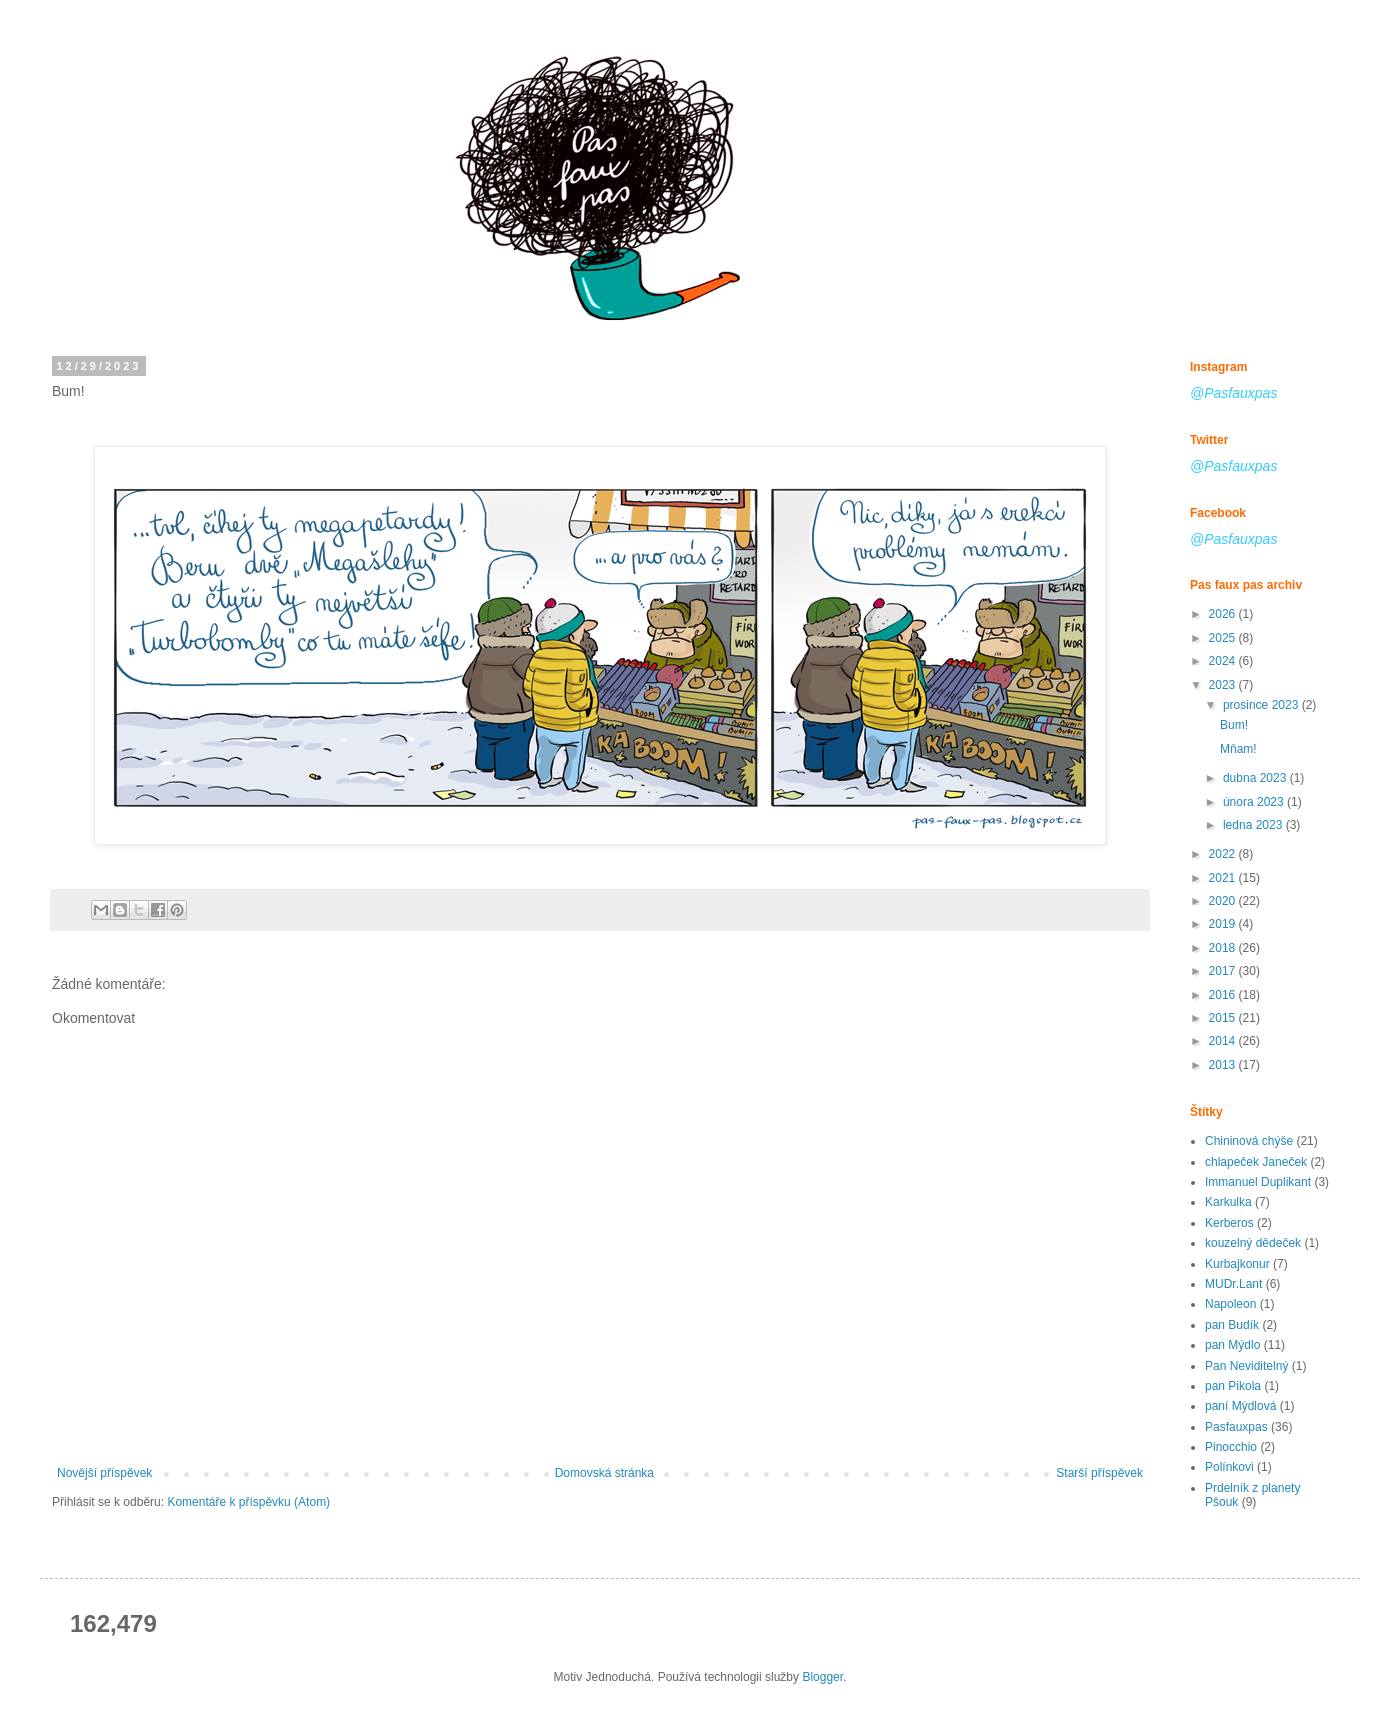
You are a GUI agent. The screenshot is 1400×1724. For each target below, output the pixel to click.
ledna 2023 (1254, 825)
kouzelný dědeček (1253, 1243)
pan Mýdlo (1232, 1345)
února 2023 (1255, 802)
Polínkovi (1229, 1467)
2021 (1224, 878)
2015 (1224, 1018)
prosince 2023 (1262, 705)
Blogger (822, 1677)
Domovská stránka (604, 1473)
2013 (1224, 1065)
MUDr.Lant (1233, 1284)
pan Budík (1232, 1325)
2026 (1224, 614)
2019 (1224, 924)
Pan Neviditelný (1246, 1366)
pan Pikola (1233, 1386)
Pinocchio (1231, 1447)
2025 (1224, 638)
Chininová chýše (1249, 1141)
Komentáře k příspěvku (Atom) (248, 1502)
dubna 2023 (1256, 778)
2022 (1224, 854)
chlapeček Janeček (1256, 1162)
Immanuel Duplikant (1258, 1182)
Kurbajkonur (1237, 1264)
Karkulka (1228, 1202)
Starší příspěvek (1099, 1473)
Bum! (1234, 725)
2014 (1224, 1041)
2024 (1224, 661)
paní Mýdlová (1240, 1406)
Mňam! (1238, 749)
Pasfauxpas (1236, 1427)
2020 (1224, 901)
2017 (1224, 971)
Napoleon (1230, 1304)
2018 (1224, 948)
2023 (1224, 685)
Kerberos (1229, 1223)
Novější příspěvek (104, 1473)
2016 (1224, 995)
